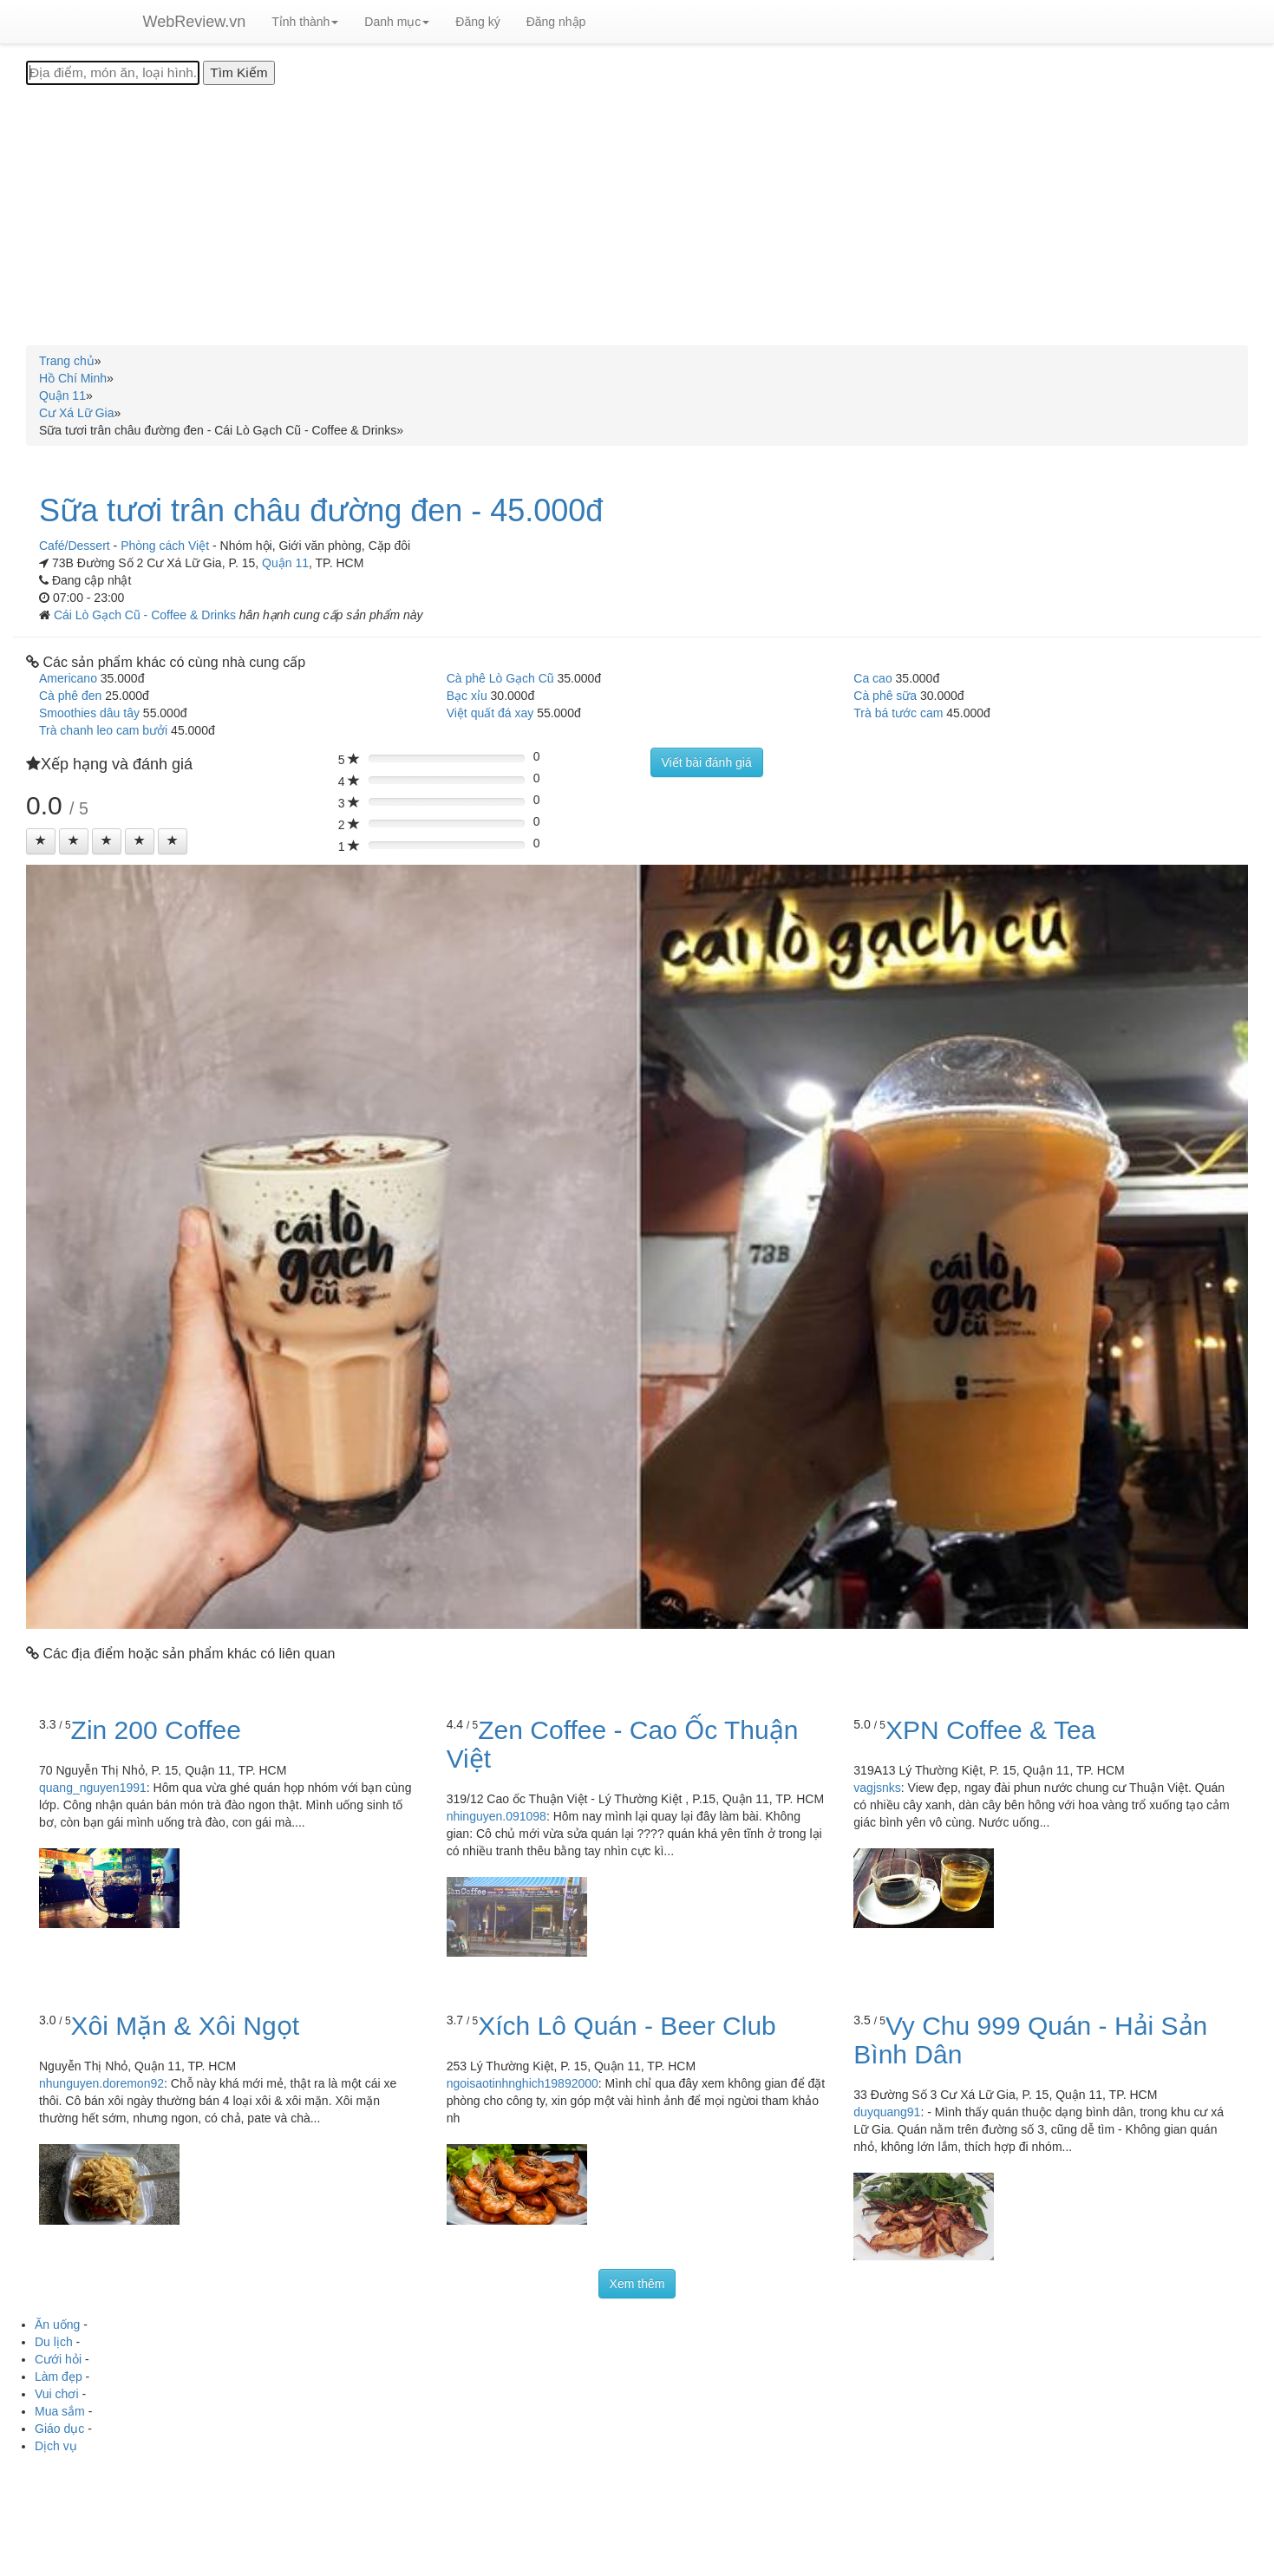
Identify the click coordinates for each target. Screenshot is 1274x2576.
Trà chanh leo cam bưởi (103, 730)
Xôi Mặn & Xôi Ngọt (185, 2025)
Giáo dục (59, 2428)
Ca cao (872, 678)
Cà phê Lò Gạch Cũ (500, 678)
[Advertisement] (637, 215)
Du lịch (54, 2342)
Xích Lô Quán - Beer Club (627, 2025)
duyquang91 (886, 2112)
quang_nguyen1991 (93, 1788)
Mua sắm (60, 2411)
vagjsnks (876, 1788)
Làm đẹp (58, 2376)
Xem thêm (637, 2284)
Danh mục (396, 22)
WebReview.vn (194, 21)
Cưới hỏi (58, 2359)
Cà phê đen (70, 696)
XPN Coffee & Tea (990, 1730)
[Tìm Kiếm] (238, 73)
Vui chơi (57, 2394)
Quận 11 (285, 563)
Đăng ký (477, 22)
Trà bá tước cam (898, 713)
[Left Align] (41, 841)
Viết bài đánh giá (707, 762)
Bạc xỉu (467, 696)
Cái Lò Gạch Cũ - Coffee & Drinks (146, 615)
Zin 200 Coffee (156, 1730)
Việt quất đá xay (490, 713)
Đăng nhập (556, 22)
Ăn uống (57, 2324)
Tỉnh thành (304, 22)
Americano (68, 678)
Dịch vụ (56, 2446)
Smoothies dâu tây (89, 713)
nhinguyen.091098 (496, 1816)
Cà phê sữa (885, 696)
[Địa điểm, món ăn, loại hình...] (112, 73)
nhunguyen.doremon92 (101, 2083)
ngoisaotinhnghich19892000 (522, 2083)
